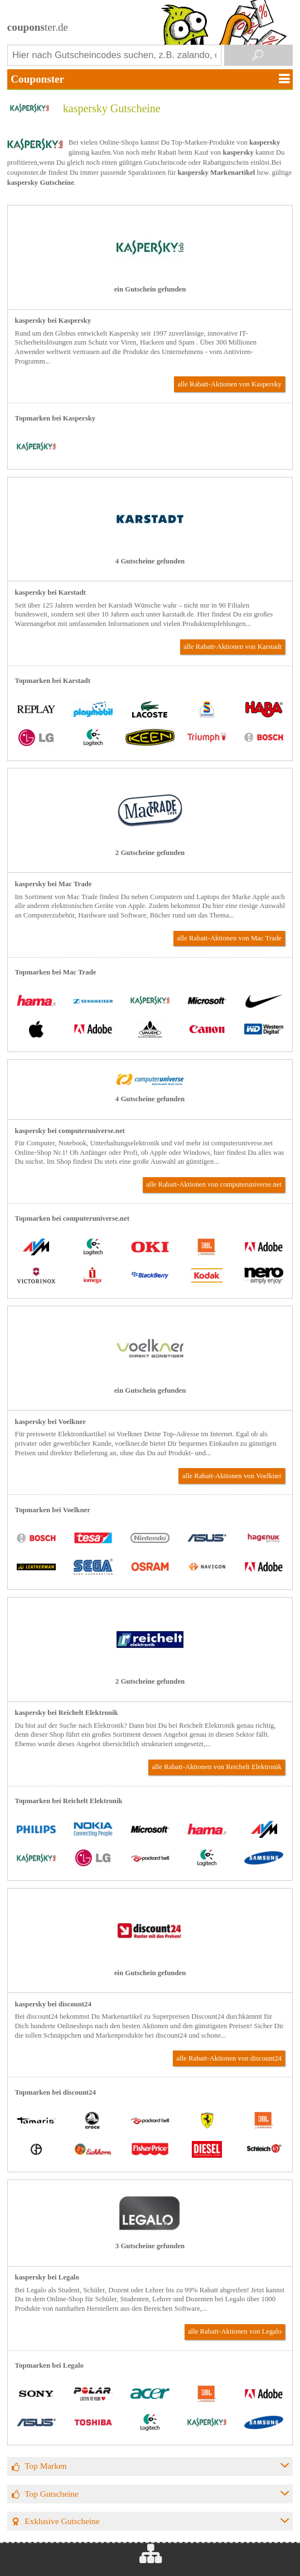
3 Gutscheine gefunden (150, 2246)
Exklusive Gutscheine (62, 2521)
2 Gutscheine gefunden (150, 853)
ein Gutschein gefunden (150, 289)
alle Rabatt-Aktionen (229, 384)
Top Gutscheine (52, 2493)
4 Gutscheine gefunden (150, 561)
